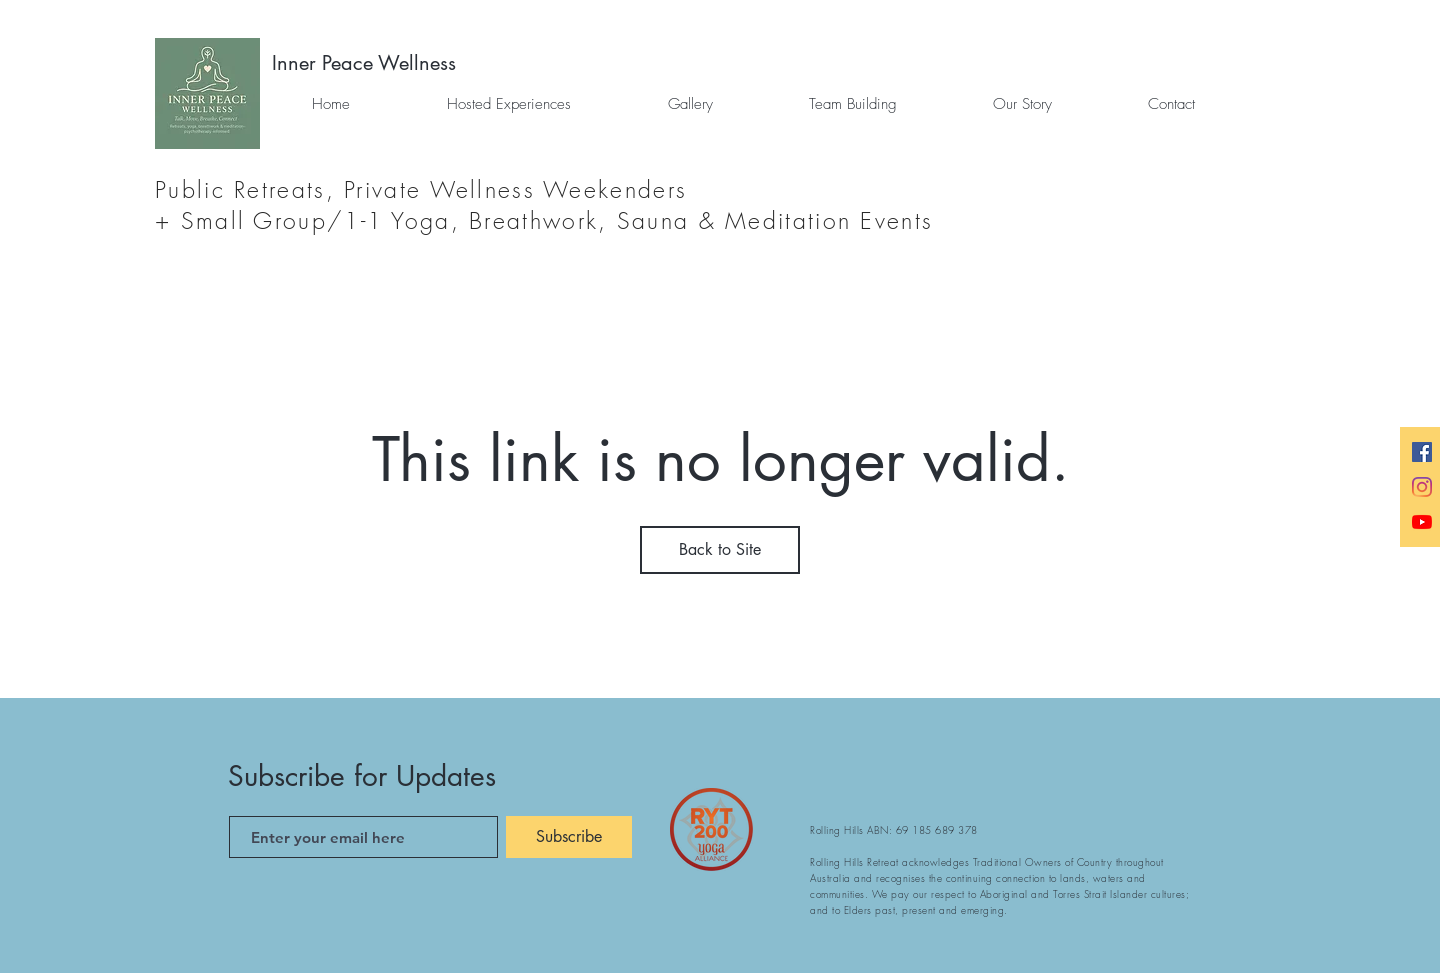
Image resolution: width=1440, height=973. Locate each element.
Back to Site (720, 549)
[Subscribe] (569, 837)
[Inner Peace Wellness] (364, 63)
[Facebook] (1422, 452)
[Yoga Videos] (1422, 522)
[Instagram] (1422, 487)
